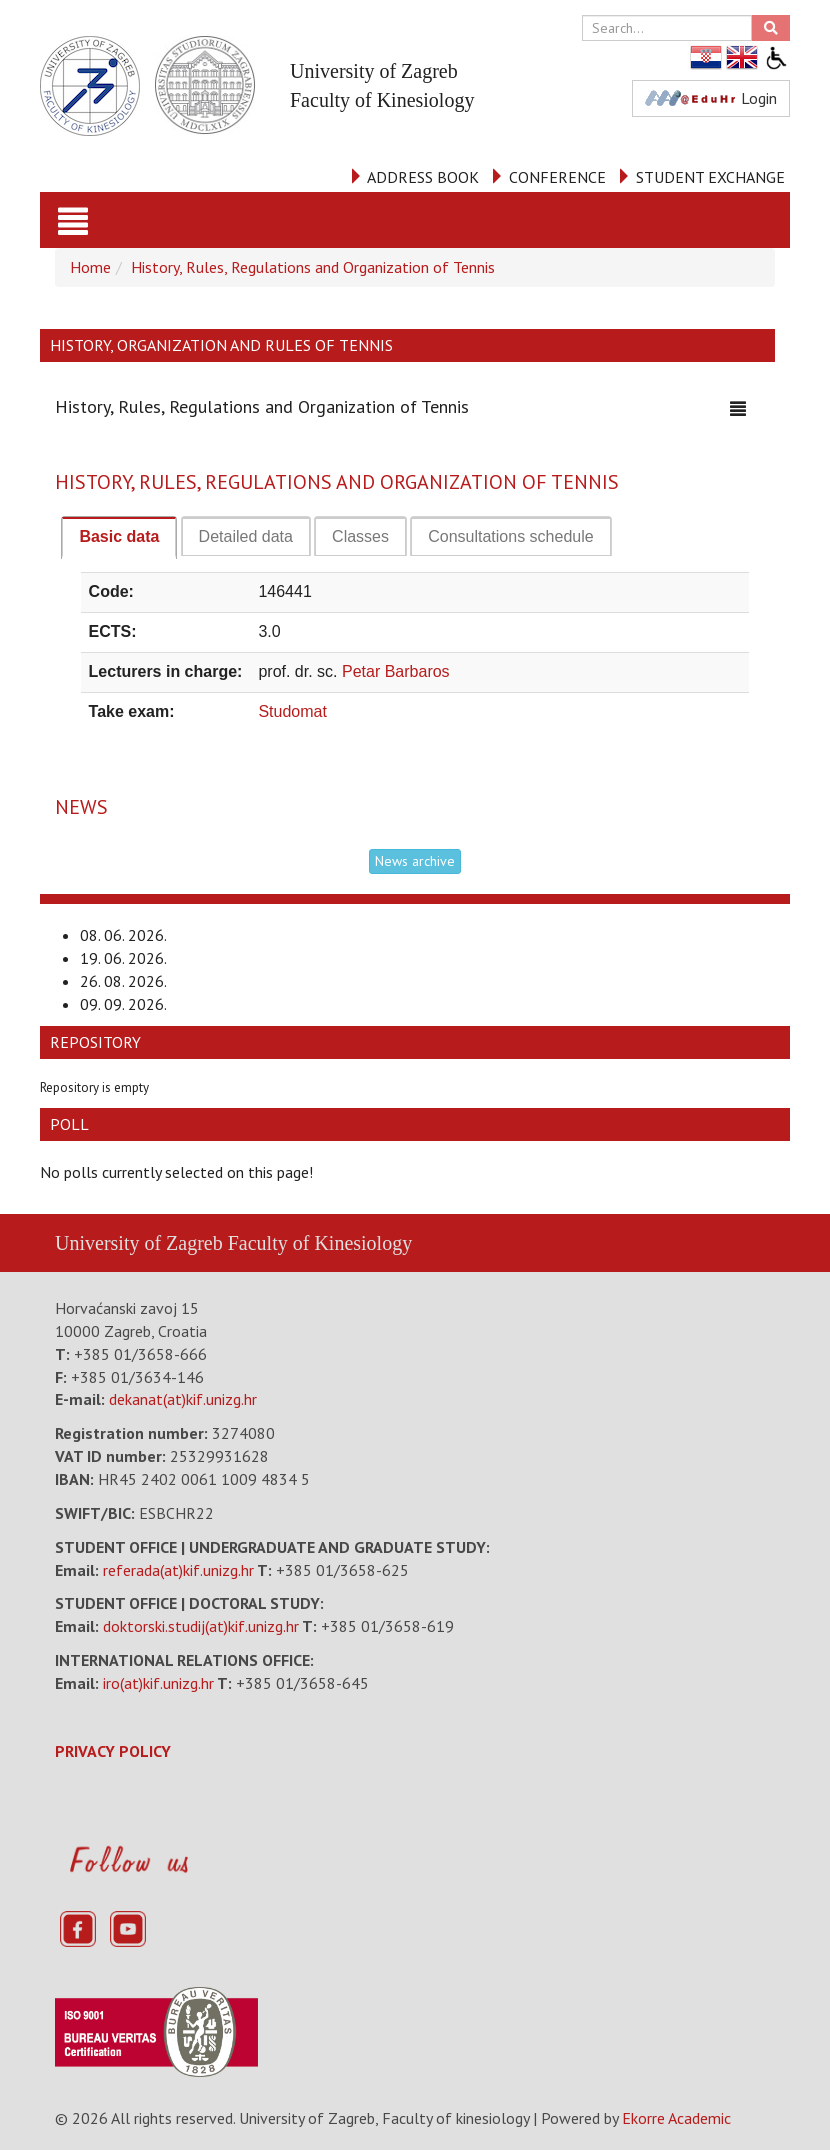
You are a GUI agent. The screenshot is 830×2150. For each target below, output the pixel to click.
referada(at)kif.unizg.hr (178, 1570)
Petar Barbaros (396, 671)
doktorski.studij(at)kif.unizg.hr (201, 1626)
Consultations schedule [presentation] (510, 536)
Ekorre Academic (676, 2118)
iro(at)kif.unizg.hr (158, 1683)
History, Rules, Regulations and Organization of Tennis (313, 267)
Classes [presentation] (360, 536)
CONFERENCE (557, 177)
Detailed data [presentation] (246, 536)
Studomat (292, 711)
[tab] (119, 538)
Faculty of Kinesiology (320, 1243)
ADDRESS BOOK (423, 177)
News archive (415, 861)
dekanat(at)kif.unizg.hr (183, 1399)
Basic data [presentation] (119, 536)
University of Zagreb (139, 1243)
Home (90, 267)
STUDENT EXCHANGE (710, 177)
